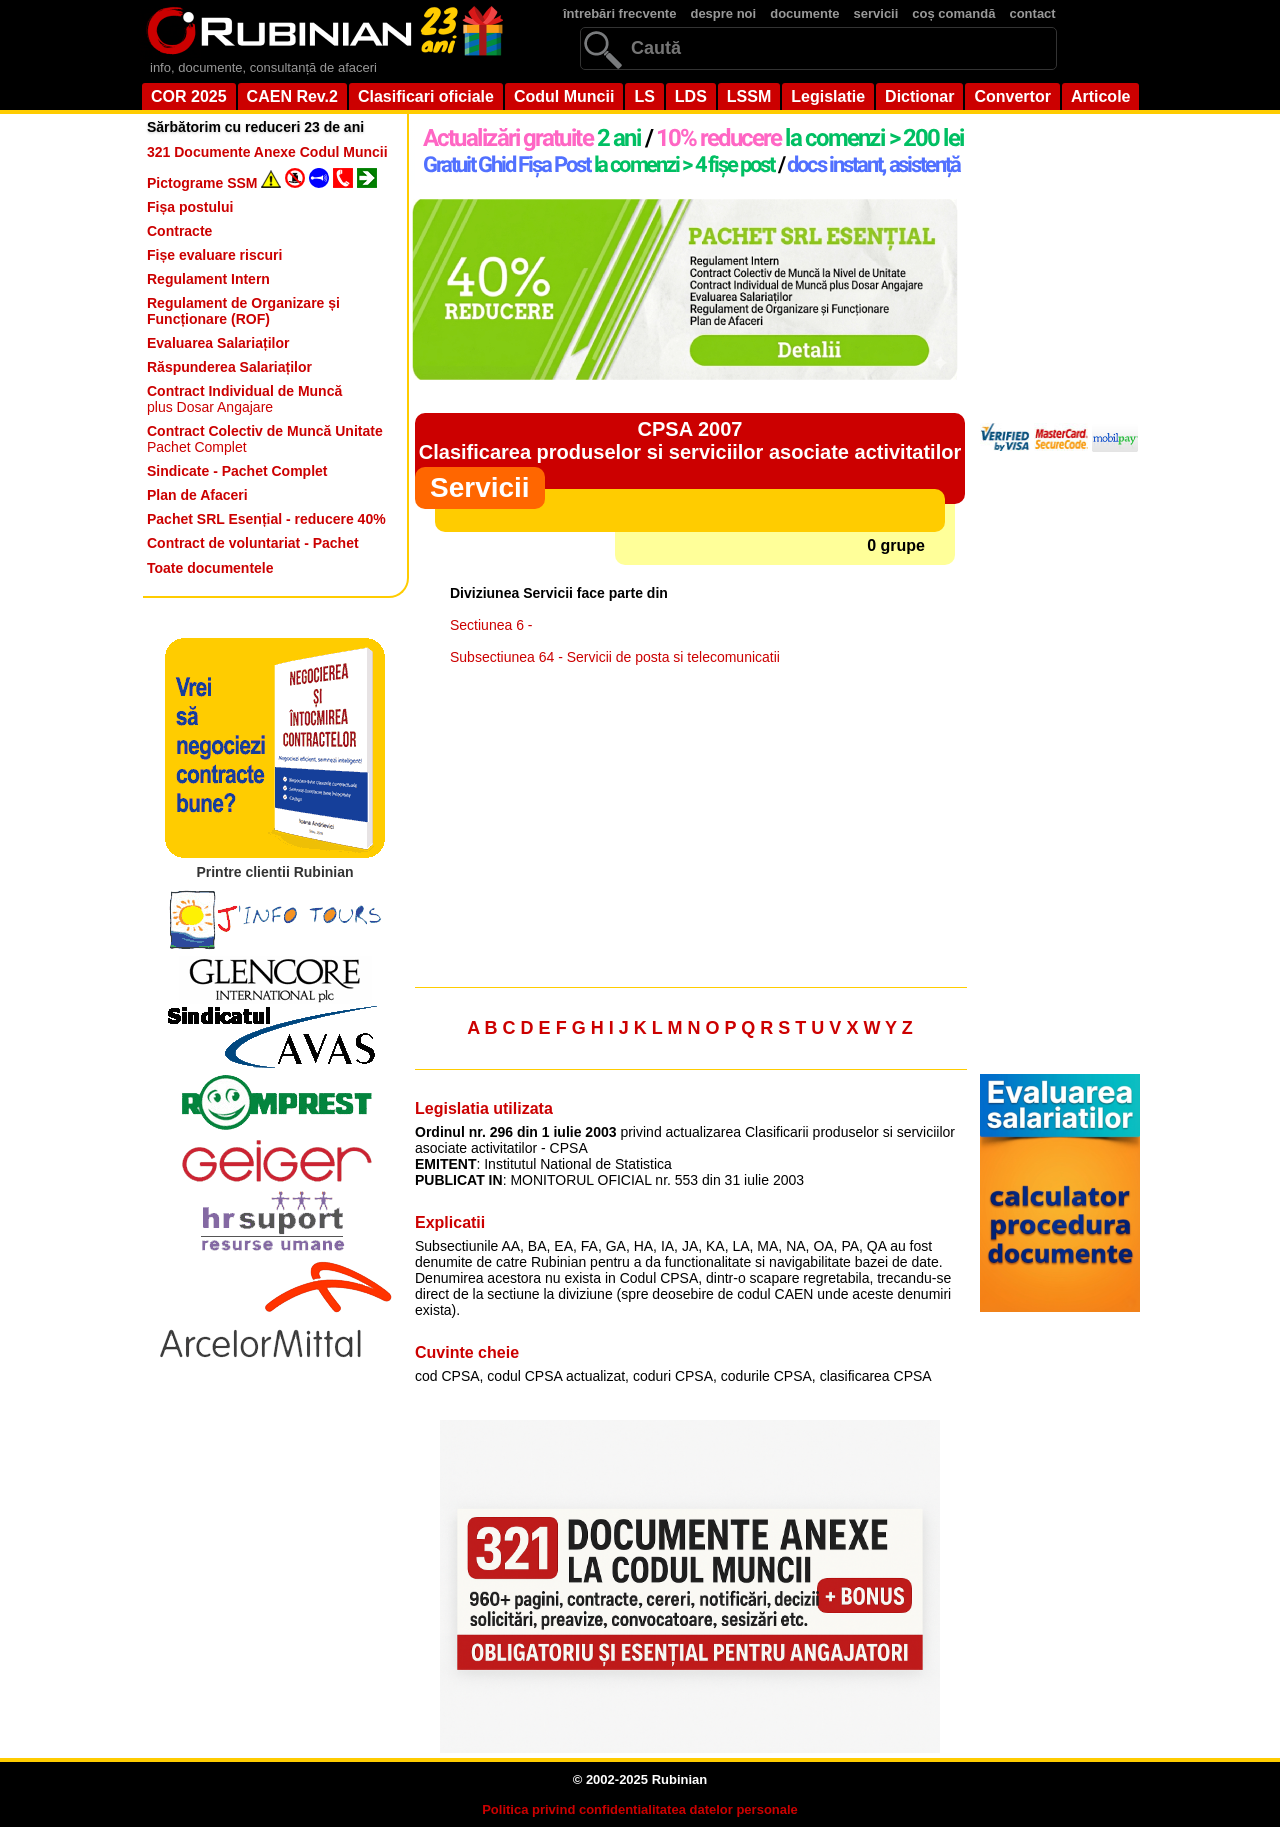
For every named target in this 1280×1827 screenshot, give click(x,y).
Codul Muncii (564, 96)
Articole (1101, 96)
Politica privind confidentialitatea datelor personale (640, 1809)
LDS (691, 96)
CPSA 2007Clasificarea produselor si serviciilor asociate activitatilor (690, 440)
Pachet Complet (265, 439)
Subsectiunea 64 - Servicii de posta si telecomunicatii (615, 657)
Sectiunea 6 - (491, 625)
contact (1032, 13)
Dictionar (919, 96)
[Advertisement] (690, 831)
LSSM (749, 96)
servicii (876, 13)
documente (804, 13)
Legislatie (828, 96)
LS (644, 96)
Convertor (1012, 96)
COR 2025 (189, 96)
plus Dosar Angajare (244, 399)
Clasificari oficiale (426, 96)
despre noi (723, 13)
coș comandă (953, 13)
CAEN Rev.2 (292, 96)
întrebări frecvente (619, 13)
